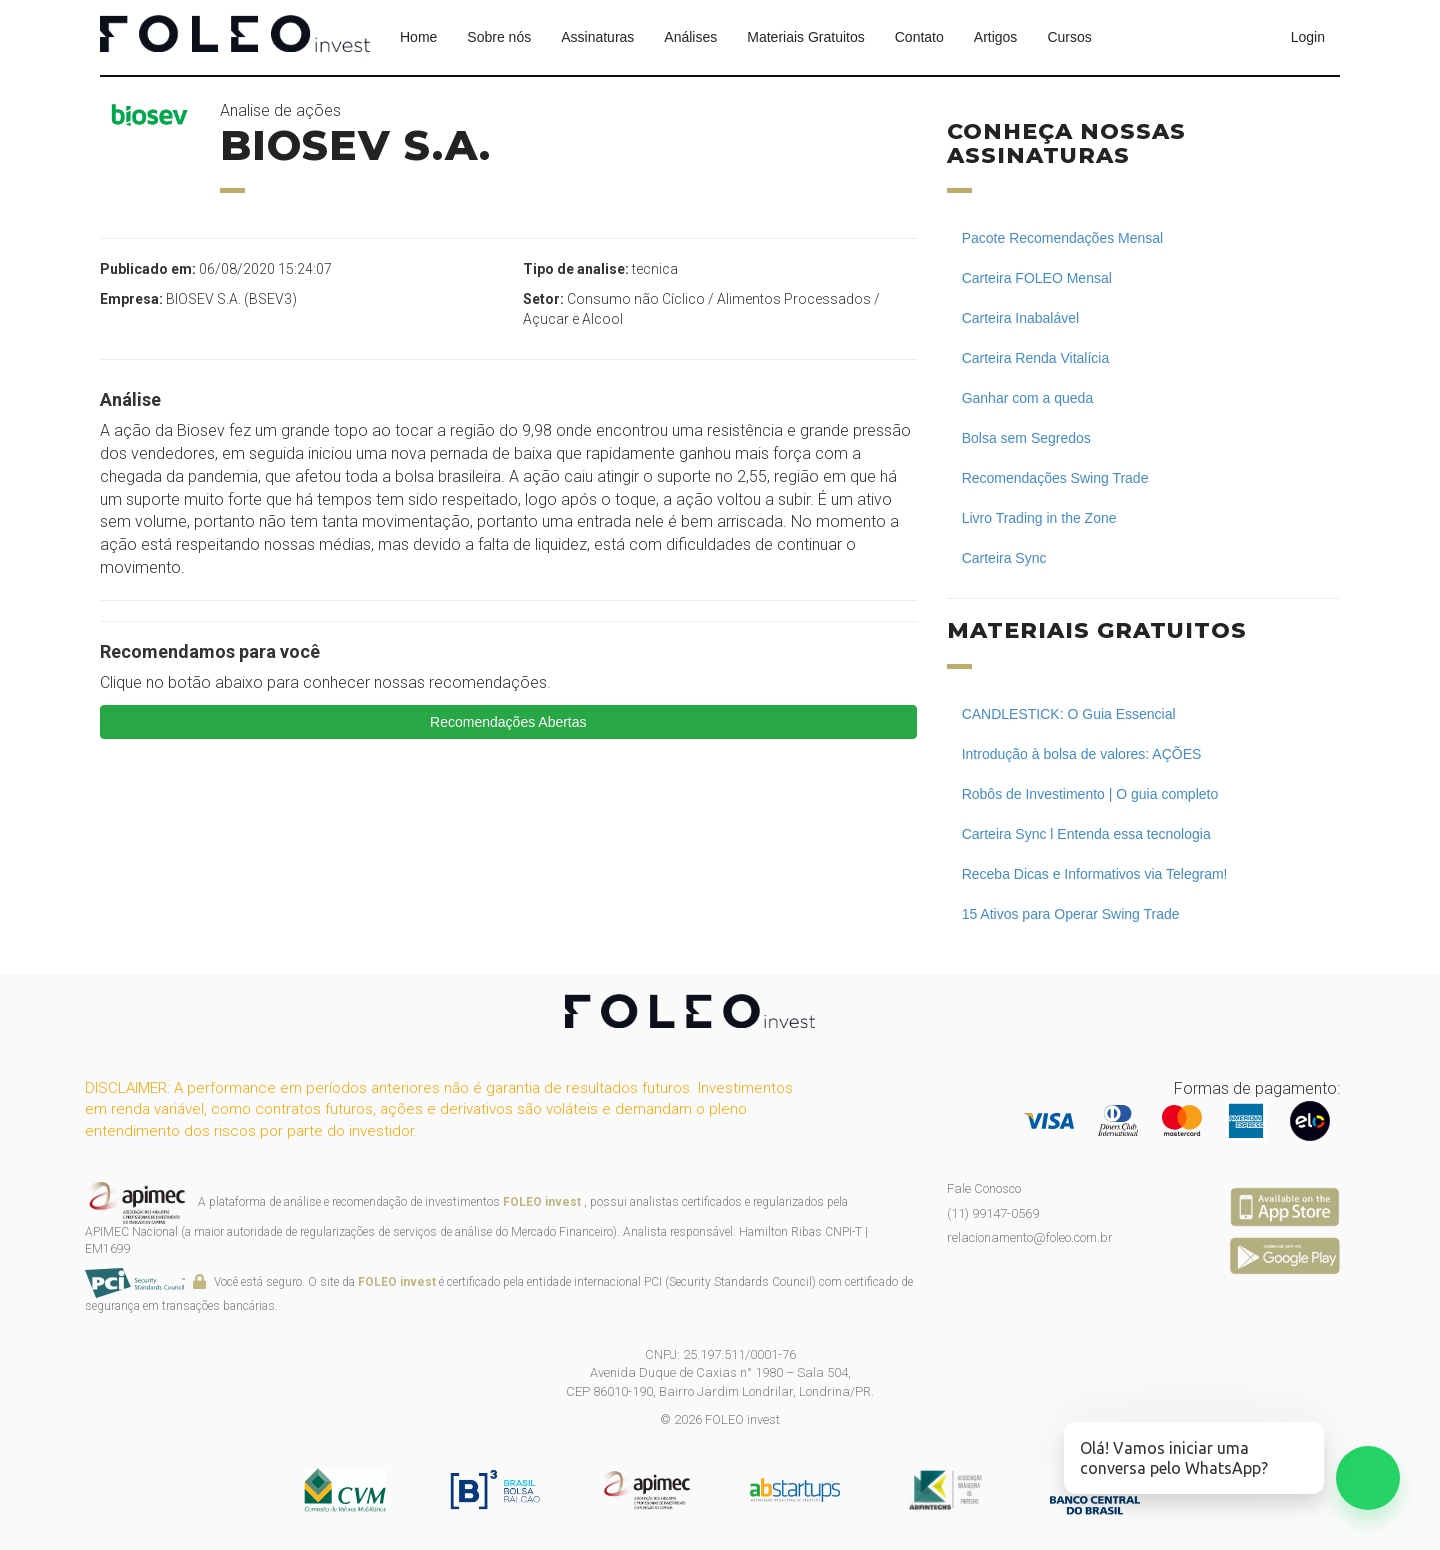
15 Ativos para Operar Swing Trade (1071, 914)
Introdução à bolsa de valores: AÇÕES (1082, 754)
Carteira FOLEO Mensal (1037, 278)
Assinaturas (597, 37)
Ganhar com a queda (1028, 398)
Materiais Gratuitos (805, 37)
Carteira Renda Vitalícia (1036, 358)
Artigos (996, 37)
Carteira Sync (1004, 558)
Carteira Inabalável (1021, 318)
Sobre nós (499, 37)
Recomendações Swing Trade (1055, 478)
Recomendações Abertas (508, 722)
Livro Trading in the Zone (1039, 518)
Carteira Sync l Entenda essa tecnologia (1086, 834)
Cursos (1069, 37)
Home (418, 37)
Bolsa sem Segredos (1026, 438)
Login (1308, 37)
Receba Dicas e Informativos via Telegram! (1095, 874)
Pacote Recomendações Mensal (1063, 238)
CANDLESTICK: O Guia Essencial (1069, 714)
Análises (690, 37)
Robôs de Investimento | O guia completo (1090, 794)
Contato (919, 37)
